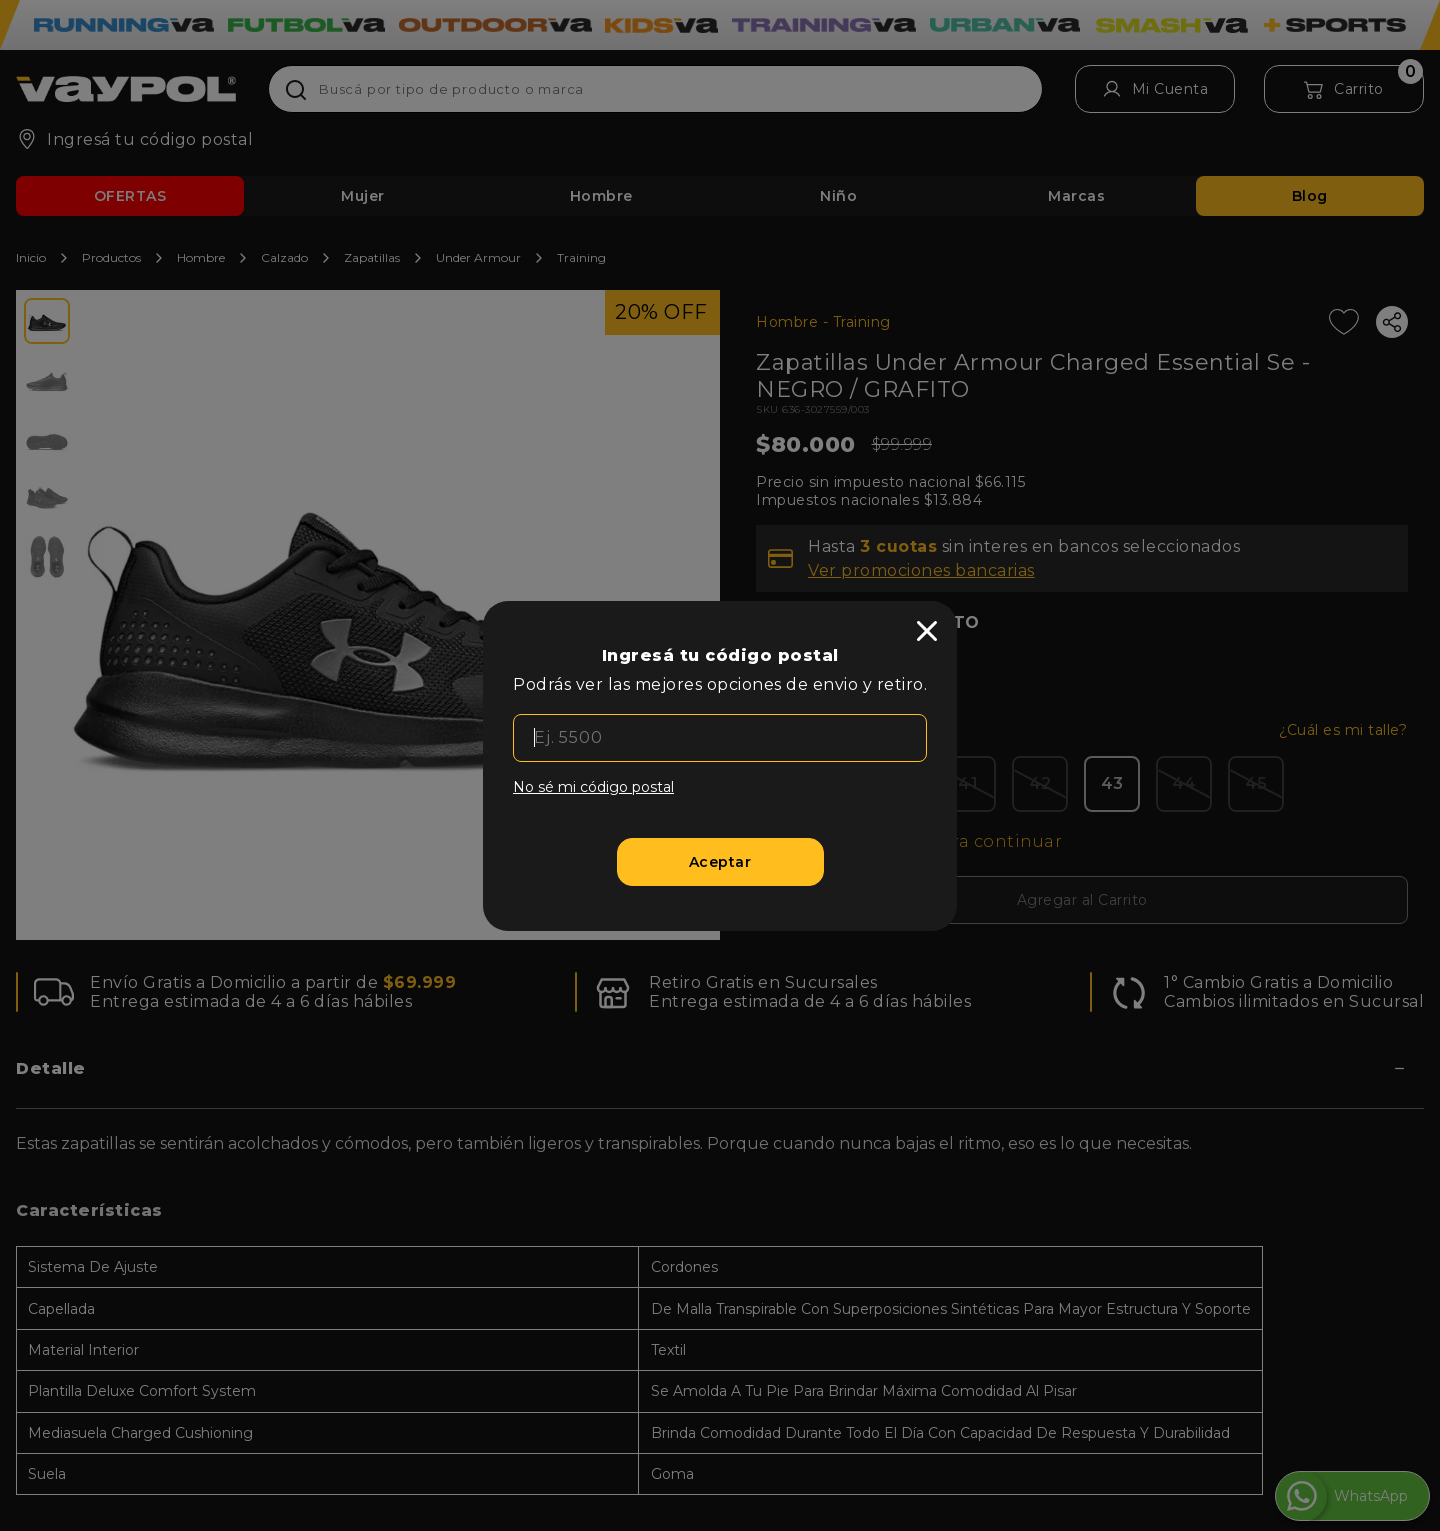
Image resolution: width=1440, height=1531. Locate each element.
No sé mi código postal (593, 787)
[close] (927, 631)
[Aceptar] (720, 862)
